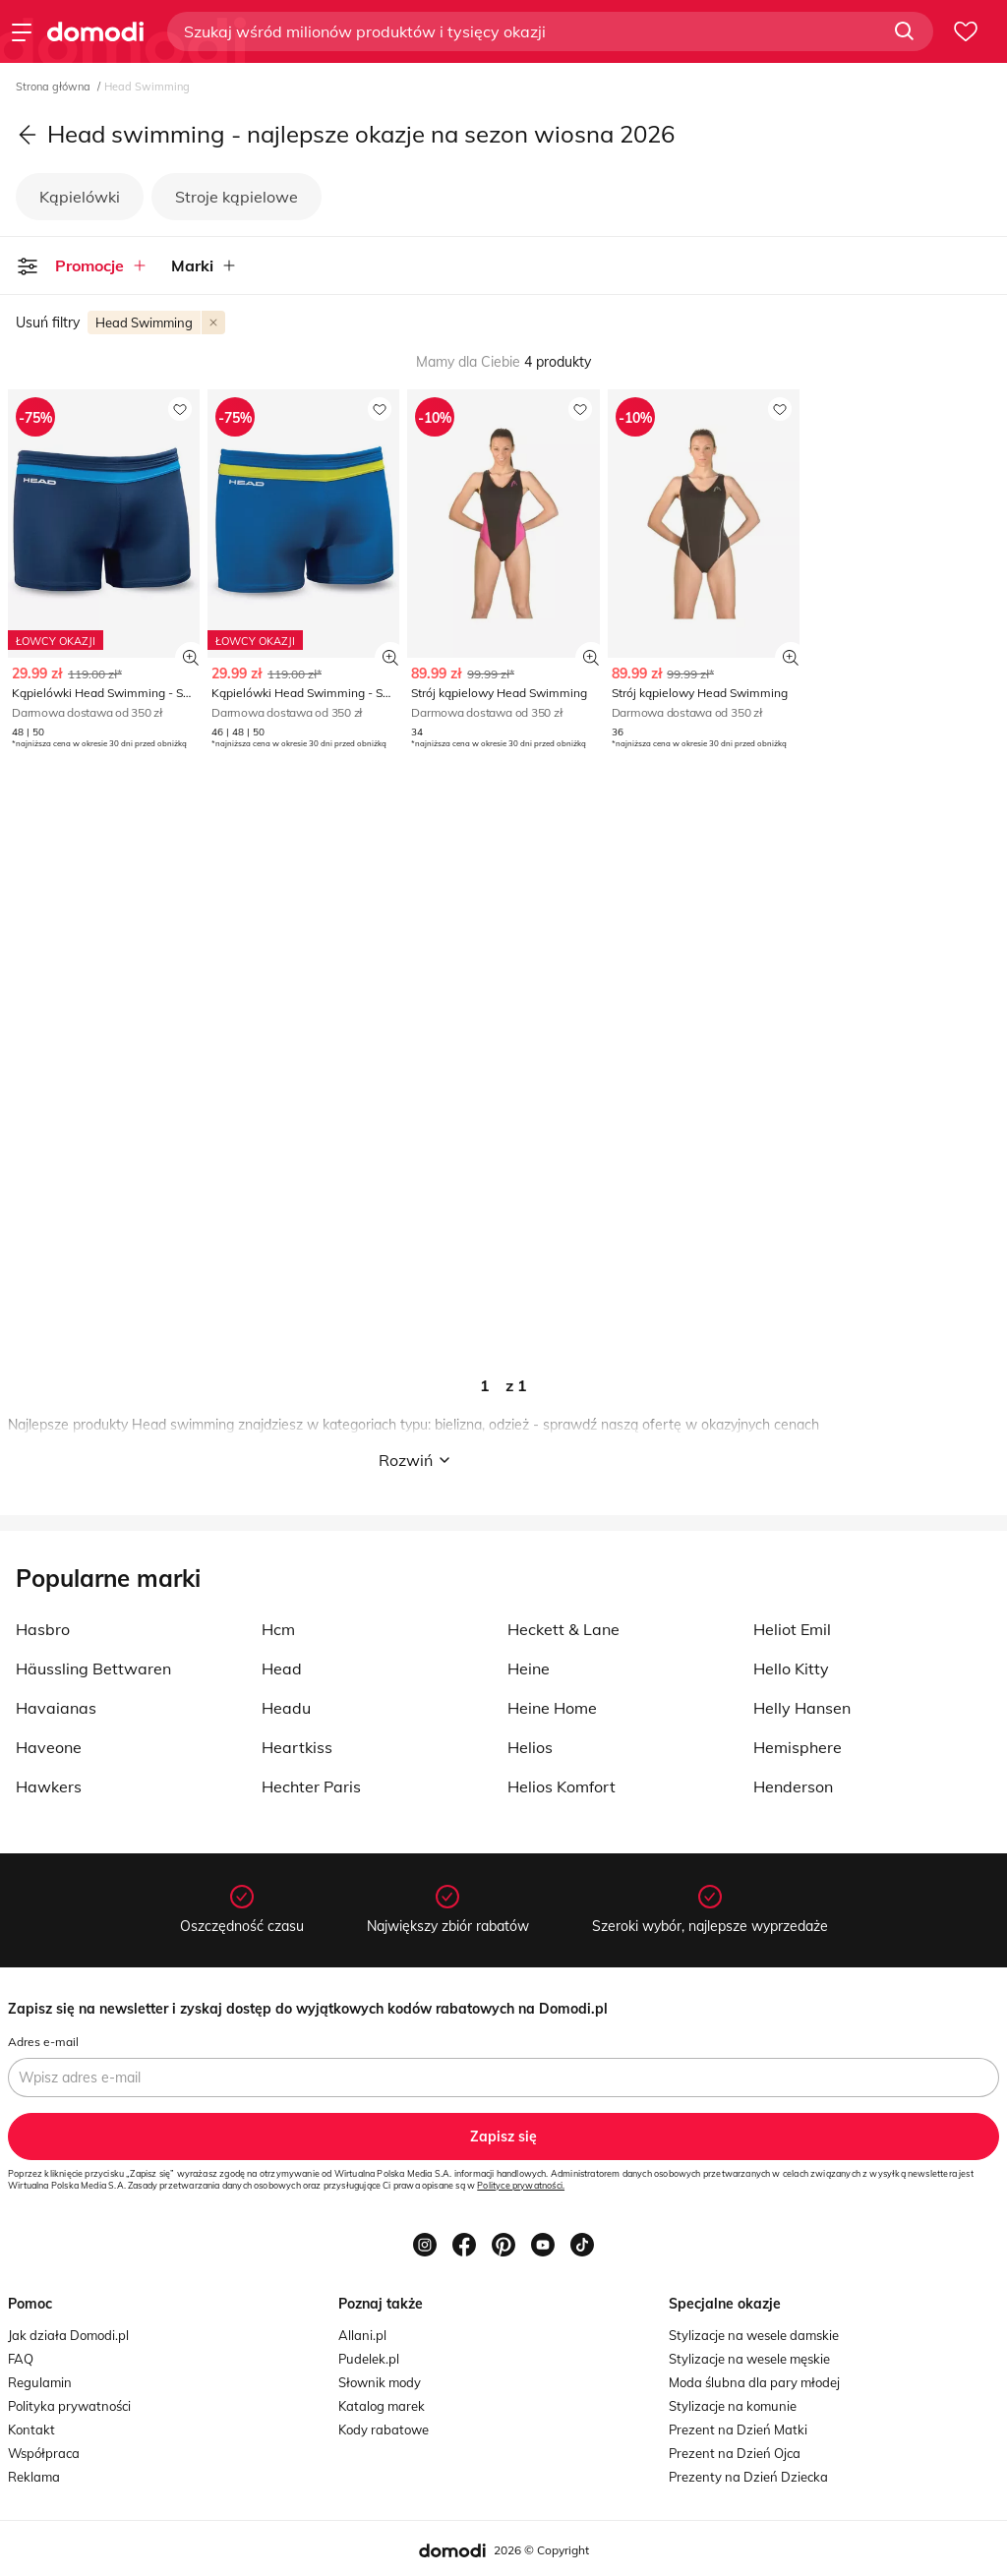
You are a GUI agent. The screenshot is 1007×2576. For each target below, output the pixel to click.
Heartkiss (297, 1747)
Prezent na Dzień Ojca (734, 2453)
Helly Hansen (802, 1708)
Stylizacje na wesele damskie (754, 2335)
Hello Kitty (791, 1668)
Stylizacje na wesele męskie (749, 2359)
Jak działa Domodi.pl (68, 2335)
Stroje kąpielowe (236, 196)
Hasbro (43, 1629)
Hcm (278, 1629)
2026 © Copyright (541, 2550)
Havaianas (56, 1708)
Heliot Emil (792, 1629)
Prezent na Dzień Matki (738, 2429)
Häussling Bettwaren (93, 1668)
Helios (530, 1747)
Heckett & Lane (563, 1629)
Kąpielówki (79, 196)
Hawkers (49, 1786)
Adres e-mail (43, 2041)
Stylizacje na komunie (733, 2406)
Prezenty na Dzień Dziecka (748, 2477)
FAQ (20, 2359)
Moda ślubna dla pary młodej (754, 2382)
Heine (528, 1668)
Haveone (49, 1747)
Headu (286, 1708)
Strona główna (54, 86)
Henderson (793, 1786)
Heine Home (552, 1708)
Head (282, 1668)
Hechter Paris (311, 1786)
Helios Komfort (561, 1786)
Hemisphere (797, 1747)
